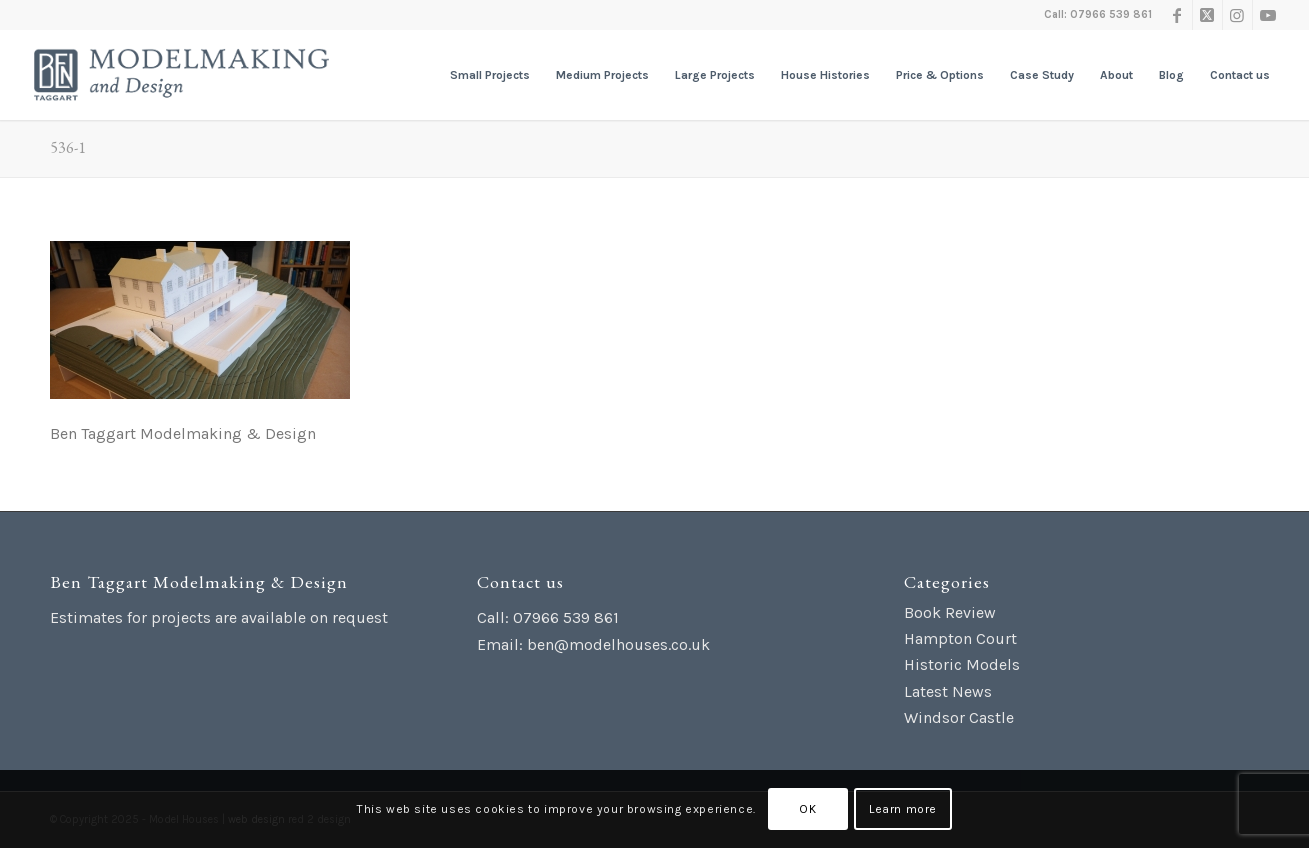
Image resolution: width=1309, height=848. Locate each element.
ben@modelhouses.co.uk (618, 644)
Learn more (903, 809)
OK (807, 809)
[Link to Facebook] (1177, 15)
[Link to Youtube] (1268, 15)
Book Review (950, 612)
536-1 (68, 147)
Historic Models (962, 664)
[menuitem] (490, 75)
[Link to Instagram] (1237, 15)
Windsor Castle (959, 717)
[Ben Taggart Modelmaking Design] (181, 75)
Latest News (948, 691)
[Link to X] (1207, 15)
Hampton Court (960, 638)
